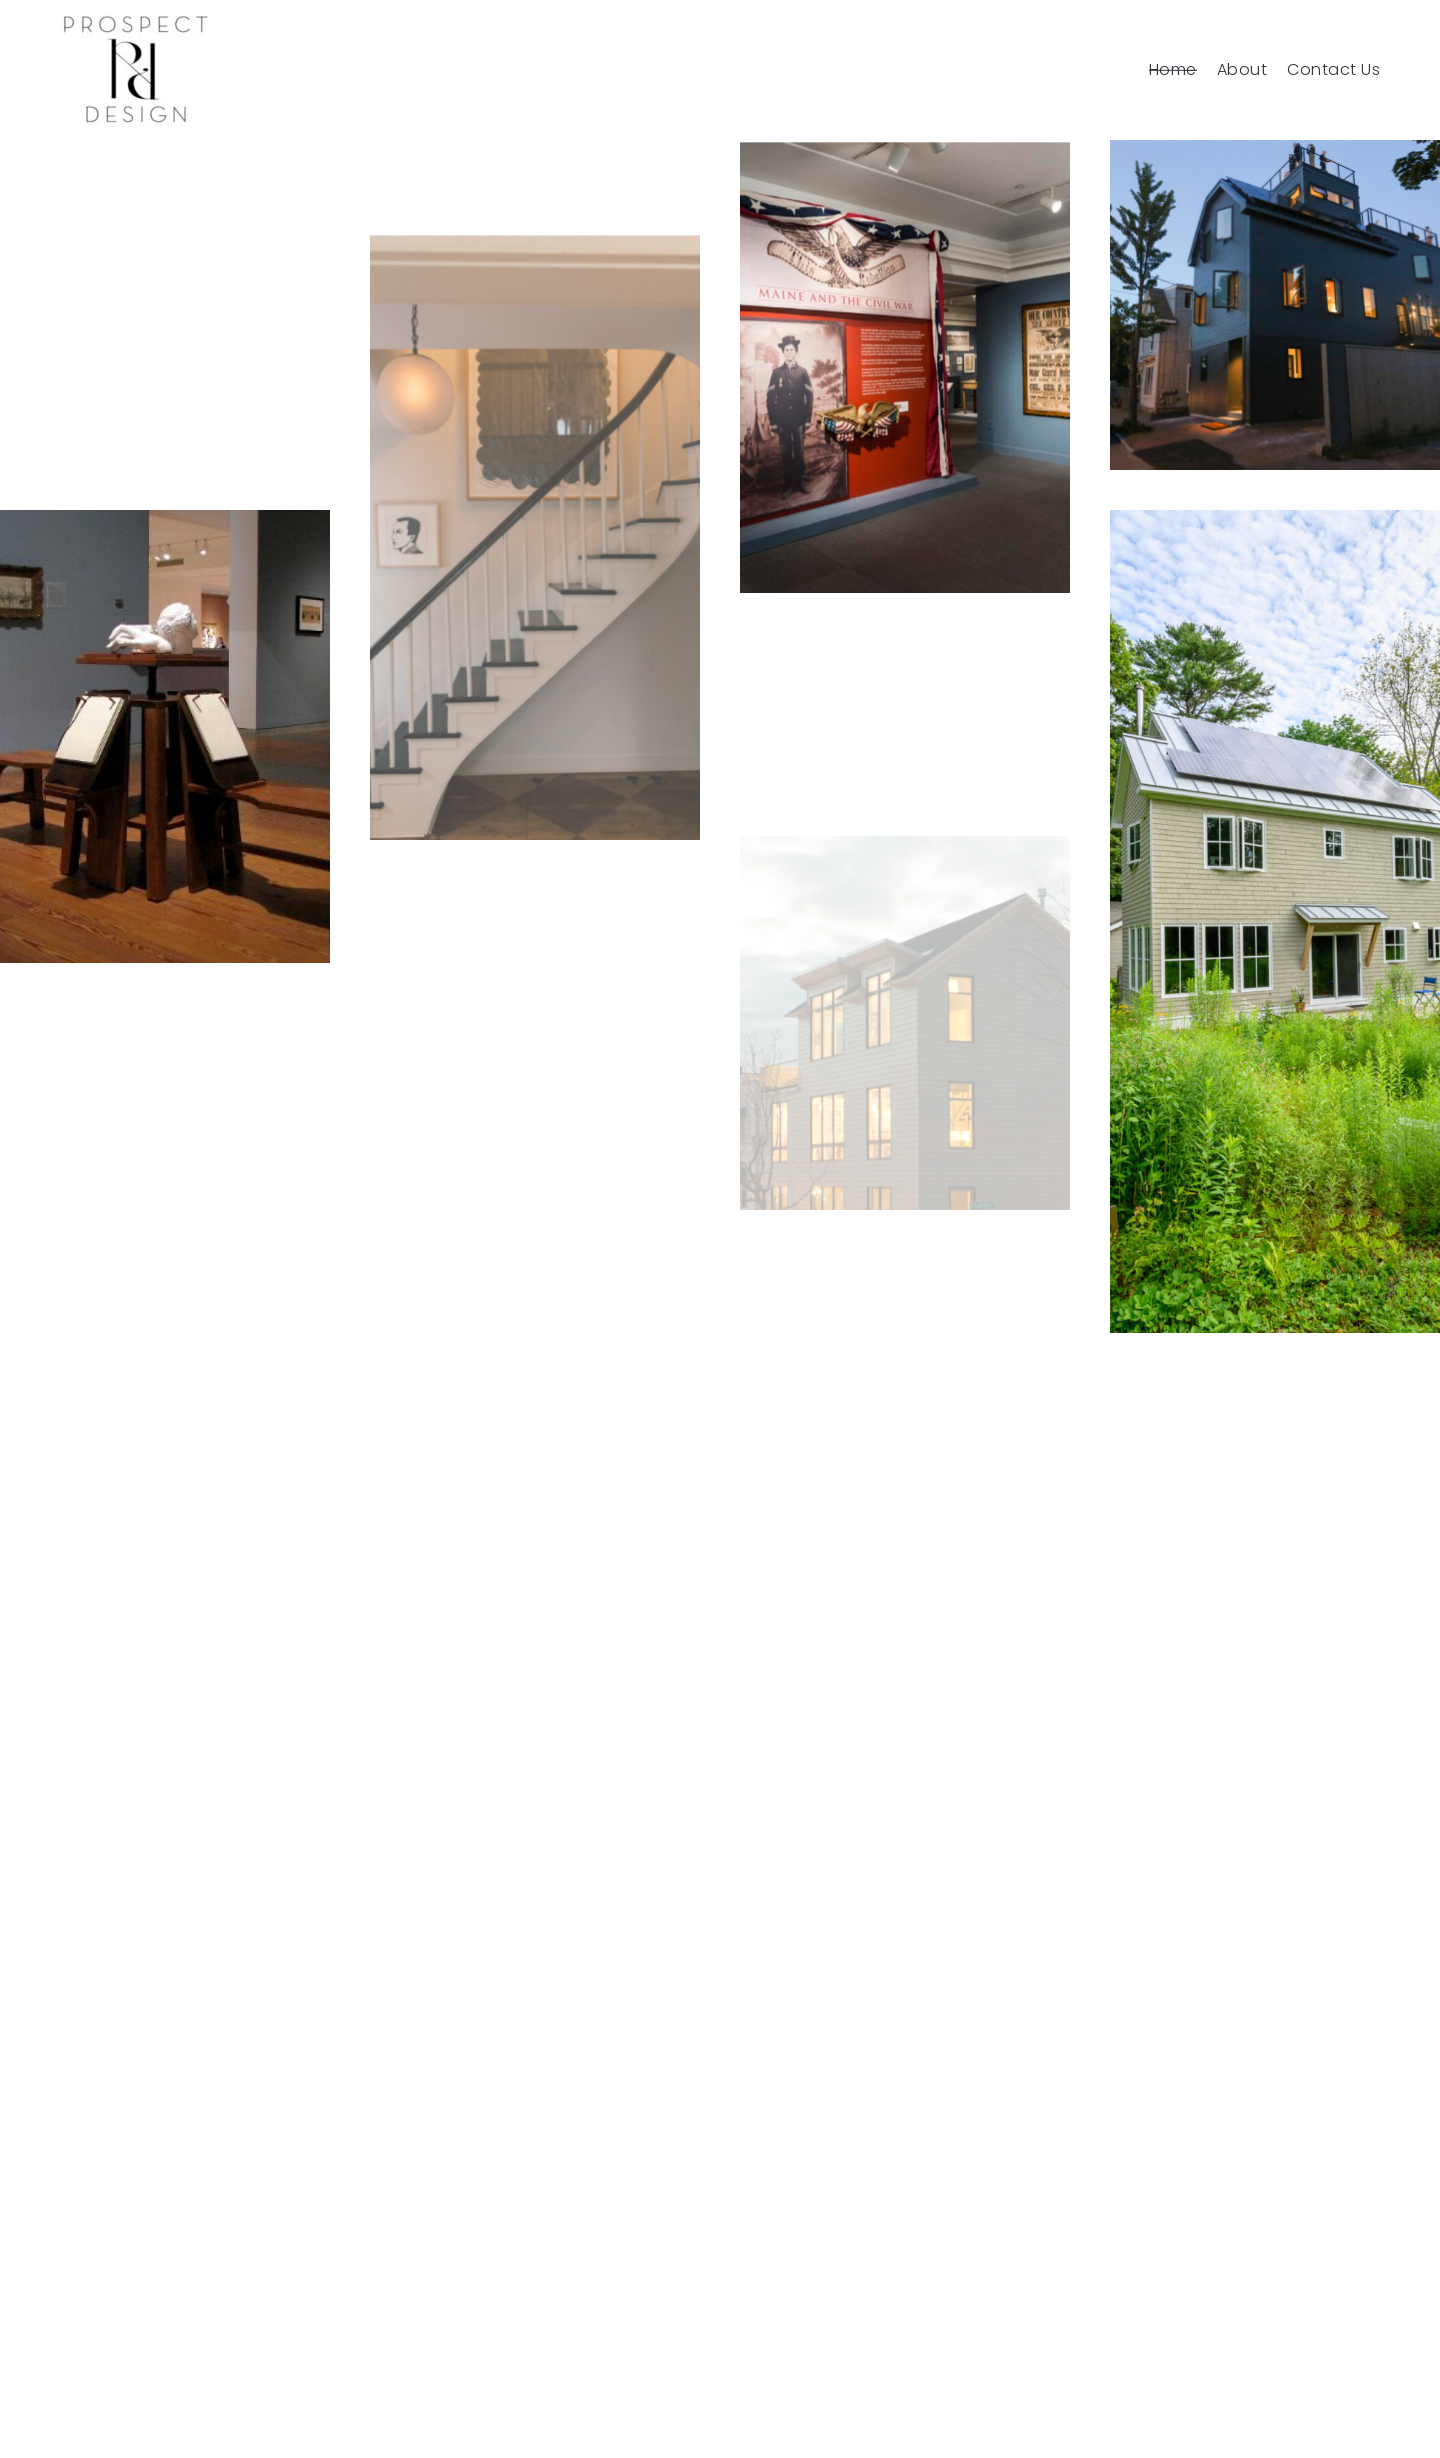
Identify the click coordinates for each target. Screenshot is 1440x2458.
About (1242, 70)
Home (1173, 70)
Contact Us (1333, 70)
